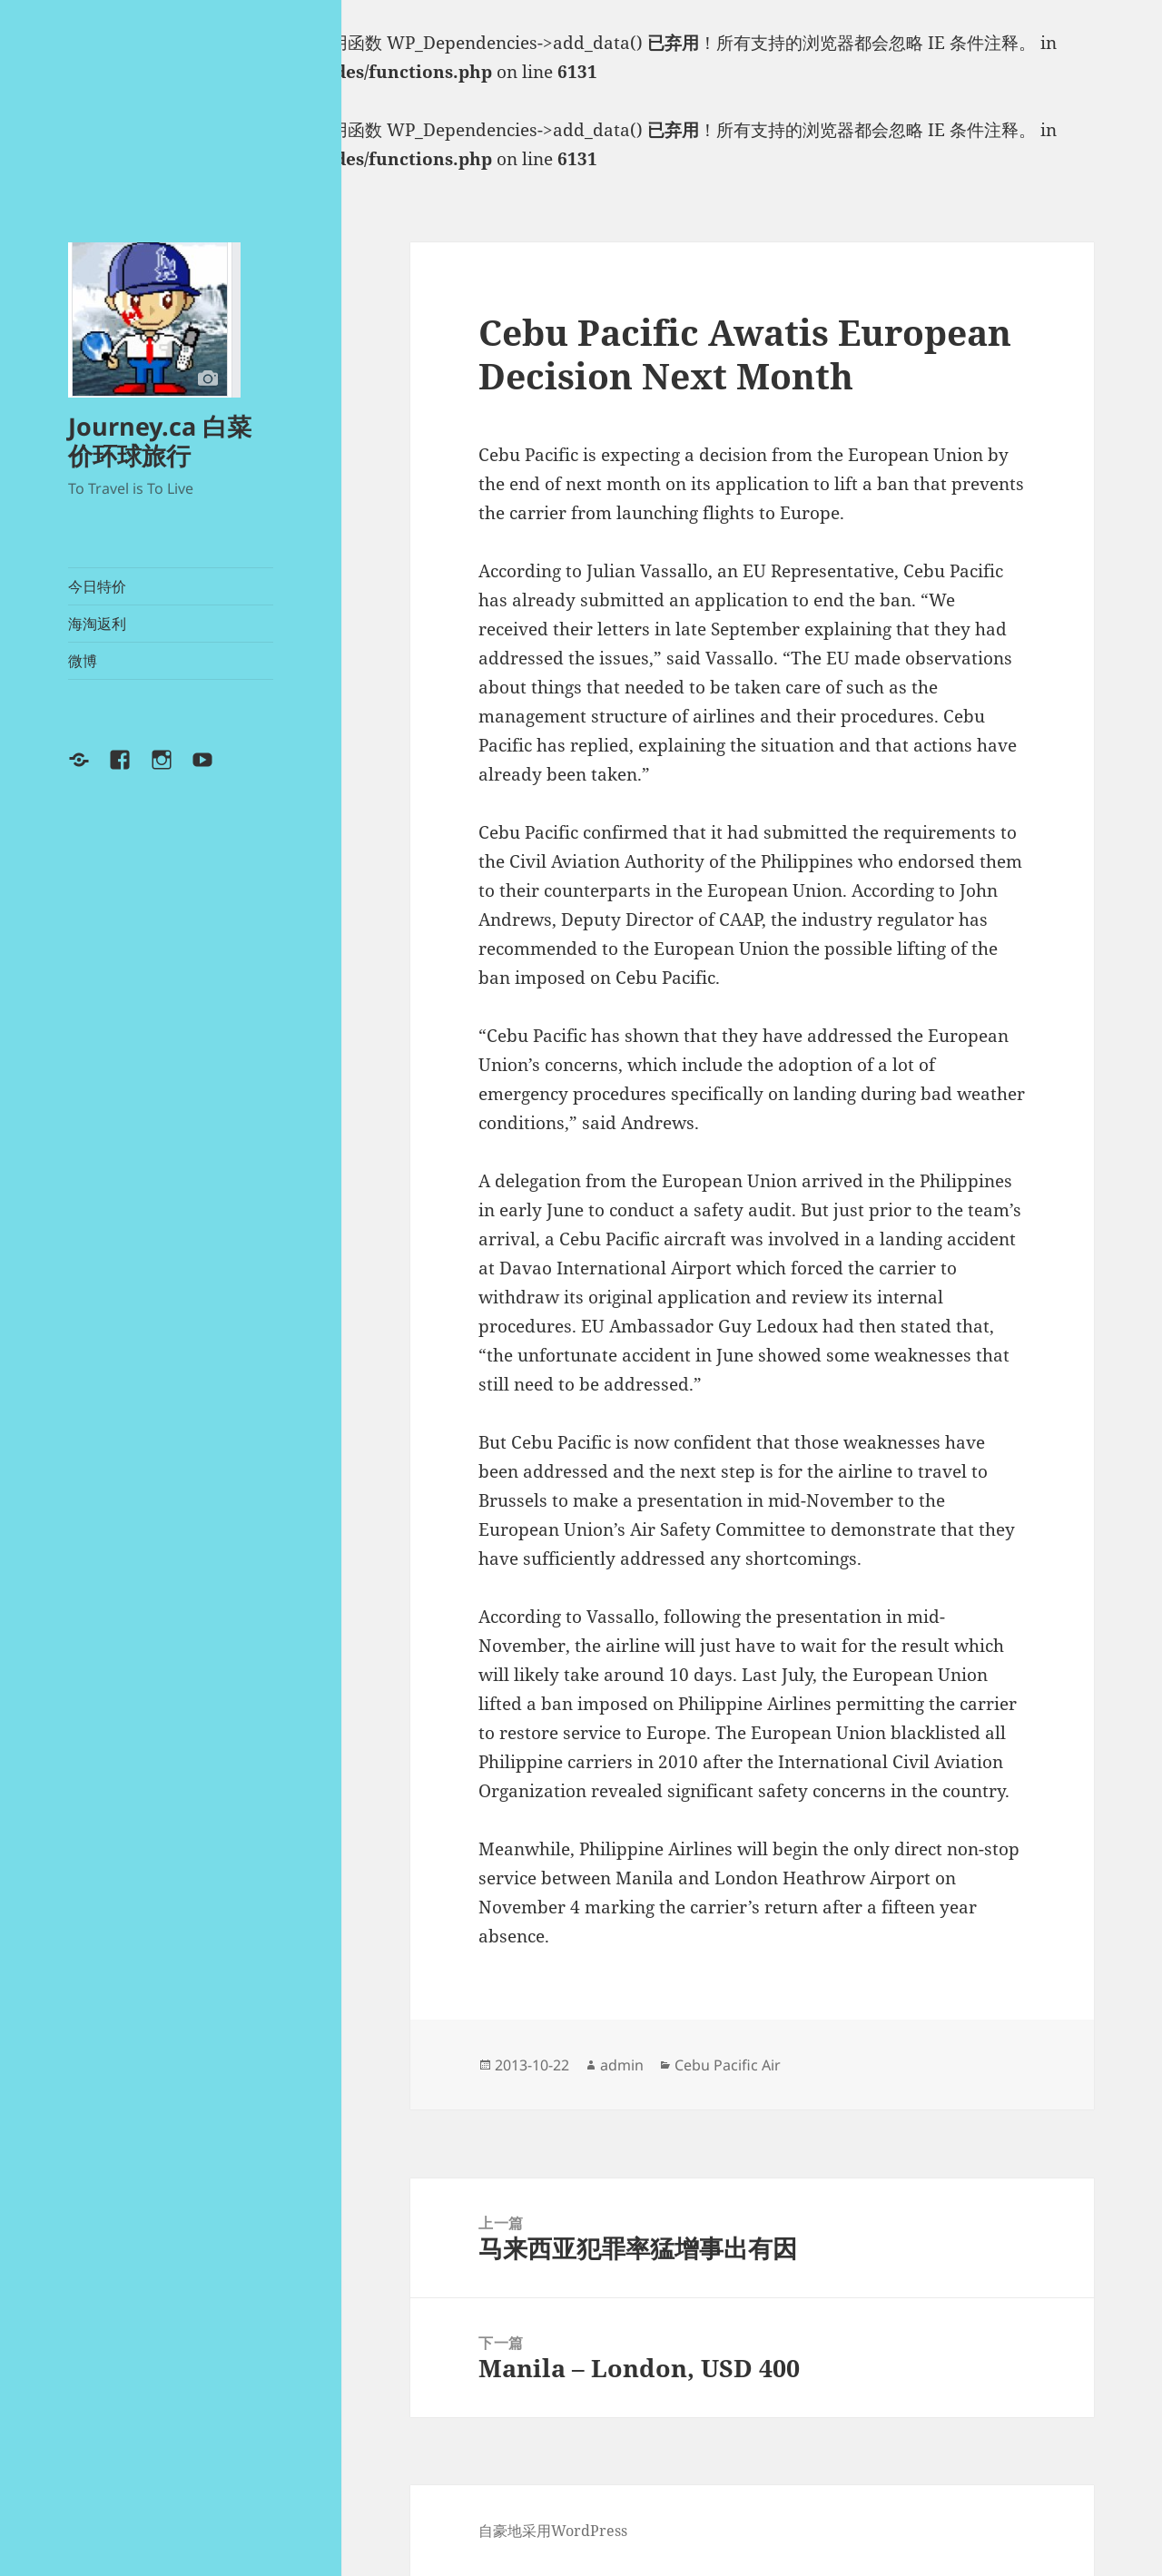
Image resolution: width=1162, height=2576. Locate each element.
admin (622, 2065)
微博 (82, 661)
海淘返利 (97, 624)
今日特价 (97, 586)
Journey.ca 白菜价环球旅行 (159, 440)
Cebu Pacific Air (728, 2065)
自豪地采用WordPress (552, 2531)
